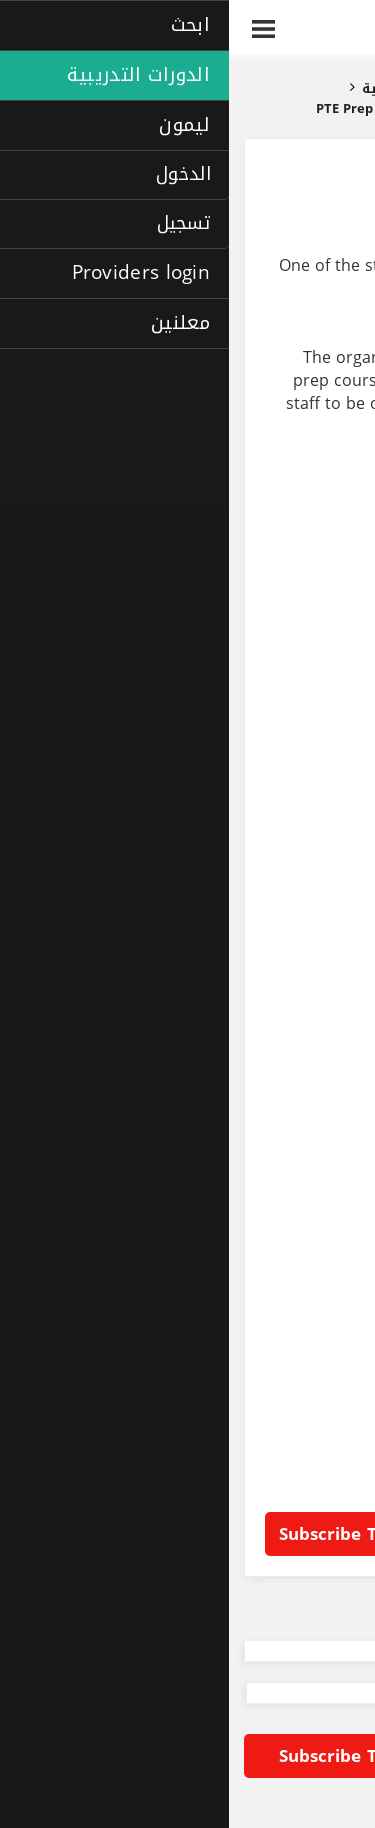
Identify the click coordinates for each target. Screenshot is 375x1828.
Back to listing (301, 1608)
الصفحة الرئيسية (308, 89)
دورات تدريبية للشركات (275, 109)
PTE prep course (140, 109)
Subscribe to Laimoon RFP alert (187, 1534)
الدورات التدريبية (185, 89)
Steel (319, 792)
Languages (296, 1466)
